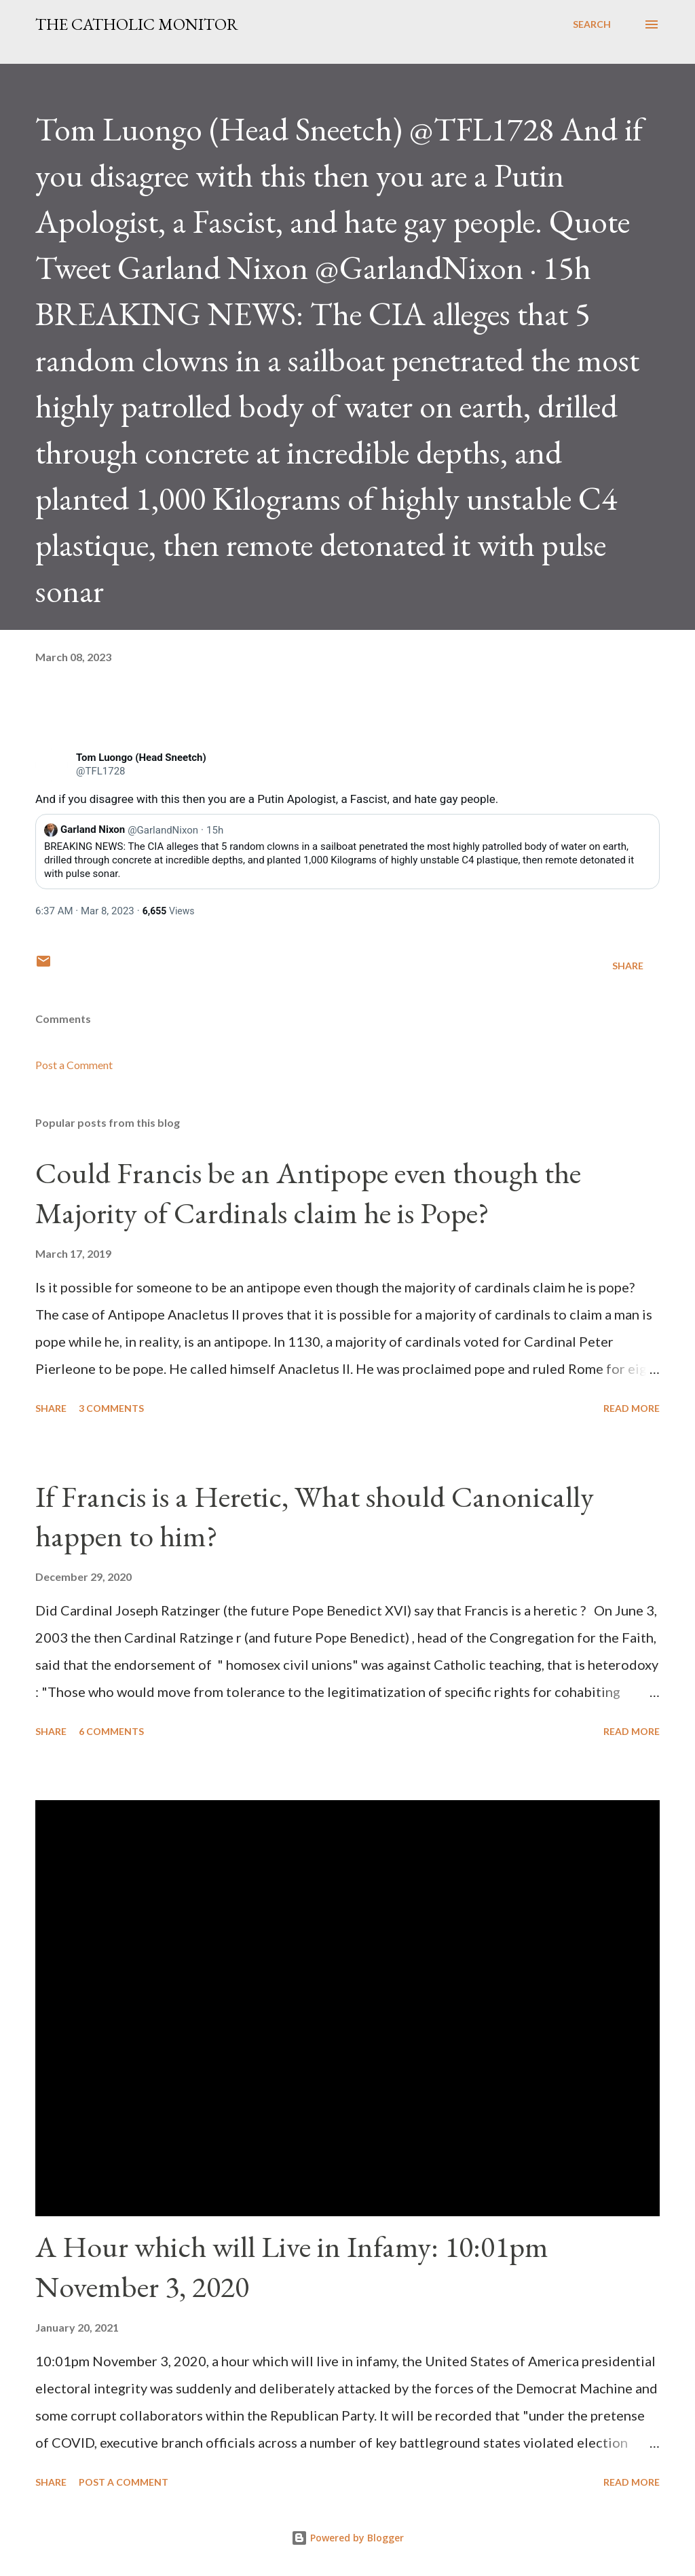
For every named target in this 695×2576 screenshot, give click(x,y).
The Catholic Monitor (136, 24)
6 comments (111, 1731)
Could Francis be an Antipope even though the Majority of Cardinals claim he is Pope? (308, 1192)
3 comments (111, 1408)
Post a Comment (74, 1064)
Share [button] (627, 965)
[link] (51, 765)
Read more (631, 1408)
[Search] (592, 24)
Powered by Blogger (347, 2537)
